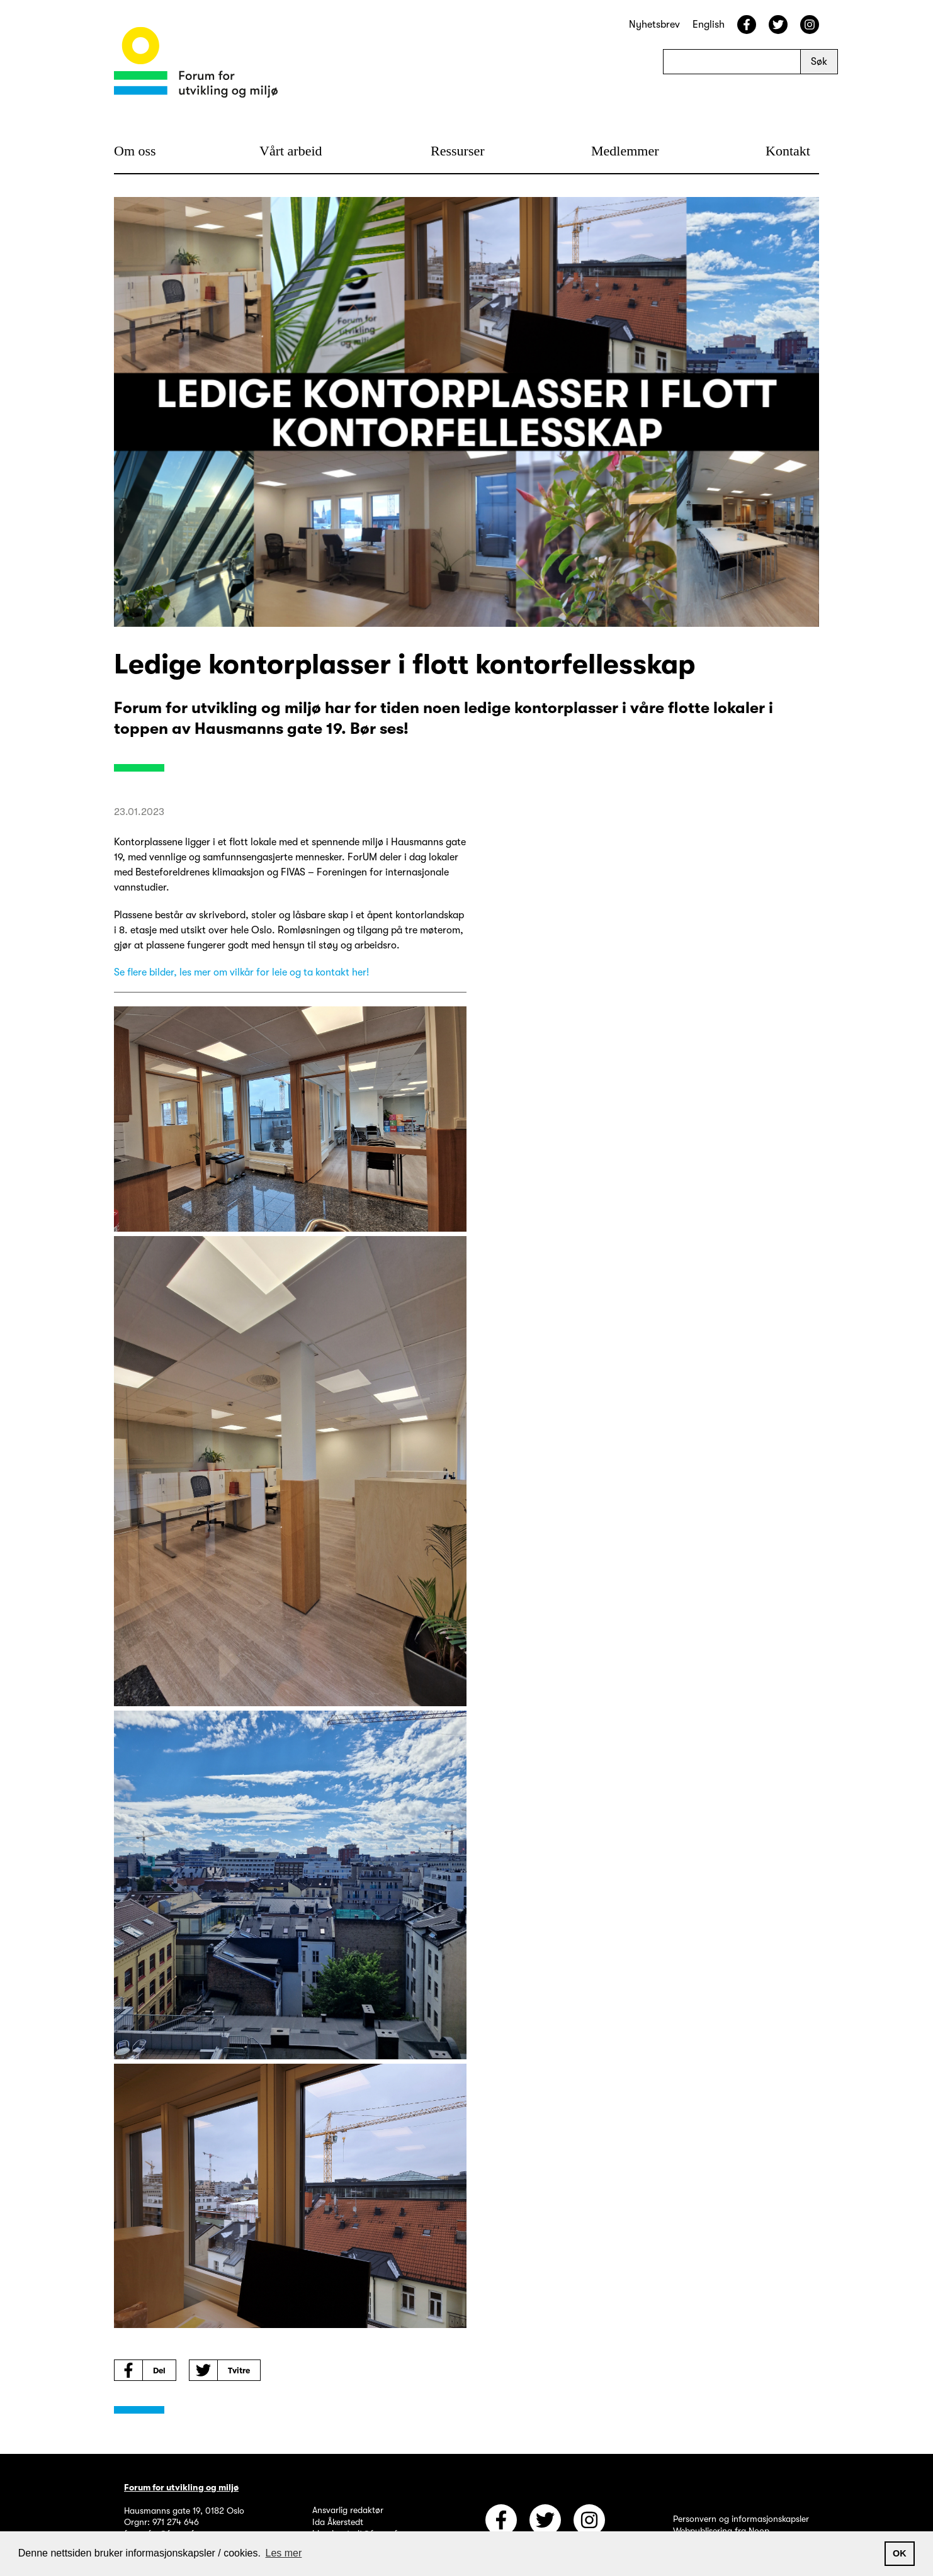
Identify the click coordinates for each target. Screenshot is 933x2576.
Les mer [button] (284, 2553)
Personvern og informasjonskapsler (741, 2519)
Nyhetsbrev (654, 24)
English (709, 24)
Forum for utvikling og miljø (181, 2487)
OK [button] (900, 2553)
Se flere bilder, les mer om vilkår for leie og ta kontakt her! (241, 972)
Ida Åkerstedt (337, 2522)
